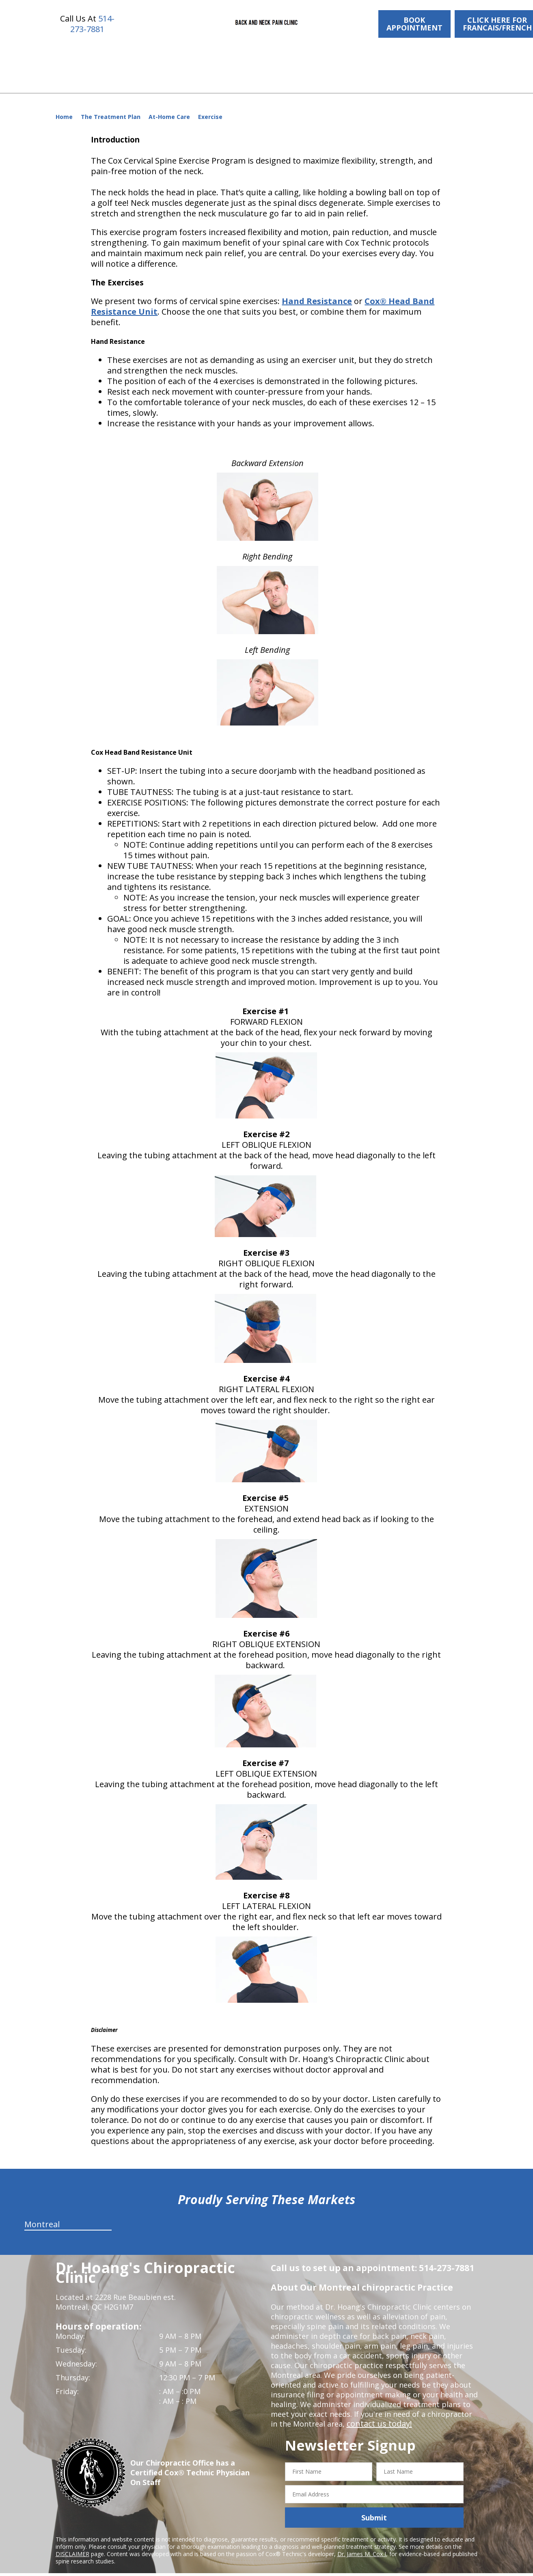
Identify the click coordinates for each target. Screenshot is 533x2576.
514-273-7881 (92, 24)
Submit (374, 2508)
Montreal (42, 2214)
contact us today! (377, 2414)
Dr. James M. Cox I (361, 2544)
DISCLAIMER (72, 2544)
